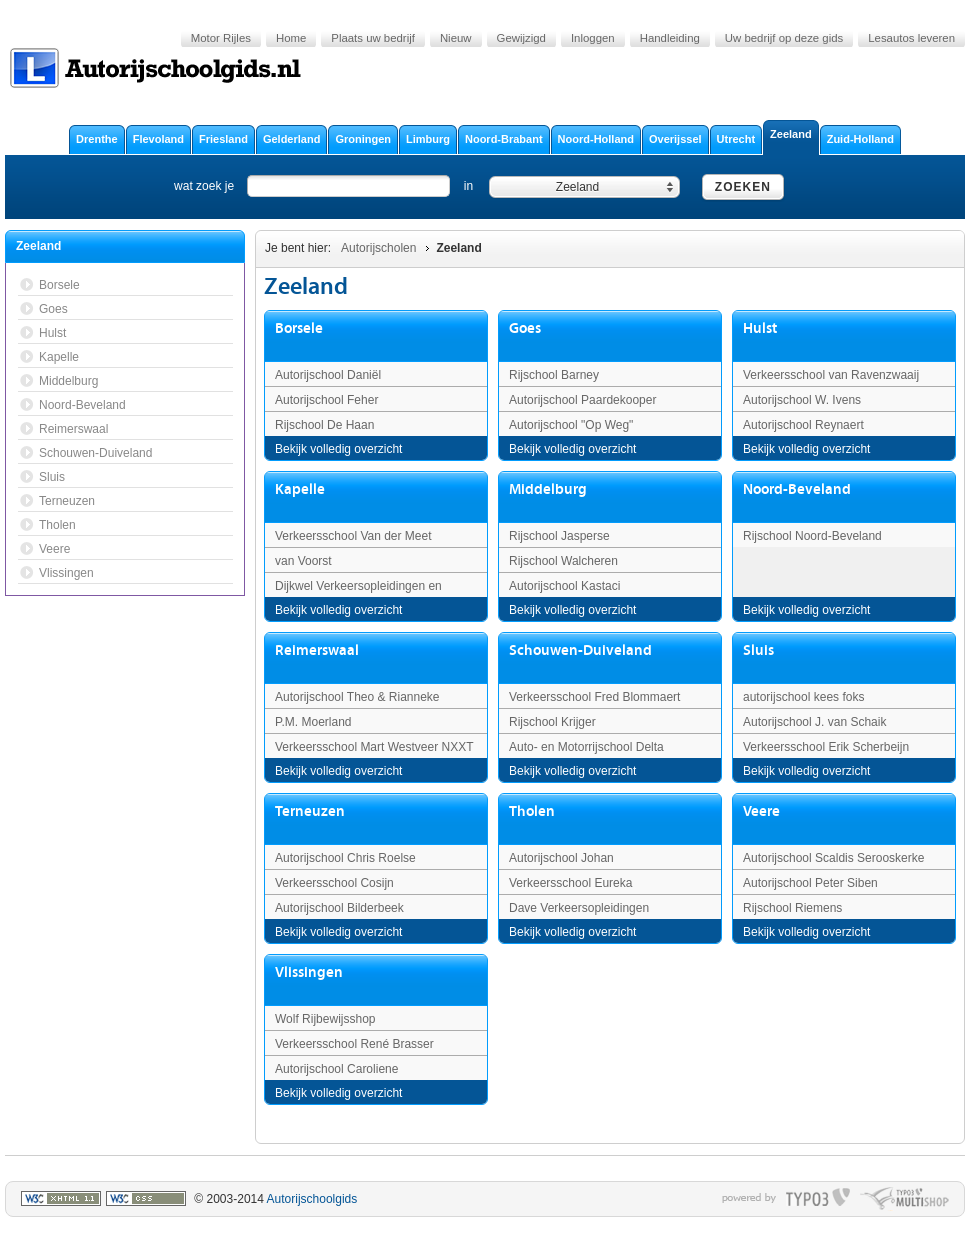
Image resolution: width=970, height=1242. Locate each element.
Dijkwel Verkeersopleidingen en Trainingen (358, 594)
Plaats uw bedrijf (373, 38)
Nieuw (456, 38)
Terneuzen (310, 811)
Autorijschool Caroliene (336, 1069)
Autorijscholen (378, 248)
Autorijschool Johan (561, 858)
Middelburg (548, 489)
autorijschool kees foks (803, 697)
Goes (525, 328)
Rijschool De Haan (324, 425)
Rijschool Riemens (792, 908)
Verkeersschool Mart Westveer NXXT (374, 747)
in (468, 186)
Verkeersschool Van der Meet (353, 536)
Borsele (299, 328)
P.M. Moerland (313, 722)
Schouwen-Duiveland (580, 650)
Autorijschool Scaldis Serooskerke (833, 858)
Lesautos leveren (911, 38)
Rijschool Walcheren (563, 561)
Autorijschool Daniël (328, 375)
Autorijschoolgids (312, 1199)
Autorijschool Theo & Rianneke (357, 697)
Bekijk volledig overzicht (338, 449)
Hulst (760, 328)
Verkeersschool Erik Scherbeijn (826, 747)
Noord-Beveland (797, 489)
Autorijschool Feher (326, 400)
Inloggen (593, 38)
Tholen (532, 811)
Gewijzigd (521, 38)
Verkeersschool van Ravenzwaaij (831, 375)
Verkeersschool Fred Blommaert (594, 697)
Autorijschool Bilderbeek (339, 908)
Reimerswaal (317, 650)
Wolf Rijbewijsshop (325, 1019)
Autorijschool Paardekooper (582, 400)
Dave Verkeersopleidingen (579, 908)
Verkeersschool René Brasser (354, 1044)
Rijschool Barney (554, 375)
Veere (761, 811)
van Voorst (303, 561)
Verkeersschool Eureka (570, 883)
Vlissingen (309, 972)
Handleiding (670, 38)
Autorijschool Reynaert (803, 425)
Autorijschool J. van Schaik (814, 722)
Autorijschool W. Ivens (802, 400)
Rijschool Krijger (552, 722)
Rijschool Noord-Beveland (812, 536)
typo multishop (904, 1199)
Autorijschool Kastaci (564, 586)
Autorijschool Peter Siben (810, 883)
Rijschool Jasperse (559, 536)
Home (291, 38)
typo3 (818, 1199)
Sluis (758, 650)
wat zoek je (204, 186)
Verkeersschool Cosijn (334, 883)
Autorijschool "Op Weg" (571, 425)
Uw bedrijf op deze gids (784, 38)
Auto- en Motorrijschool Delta (586, 747)
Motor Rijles (221, 38)
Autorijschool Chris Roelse (345, 858)
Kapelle (300, 489)
